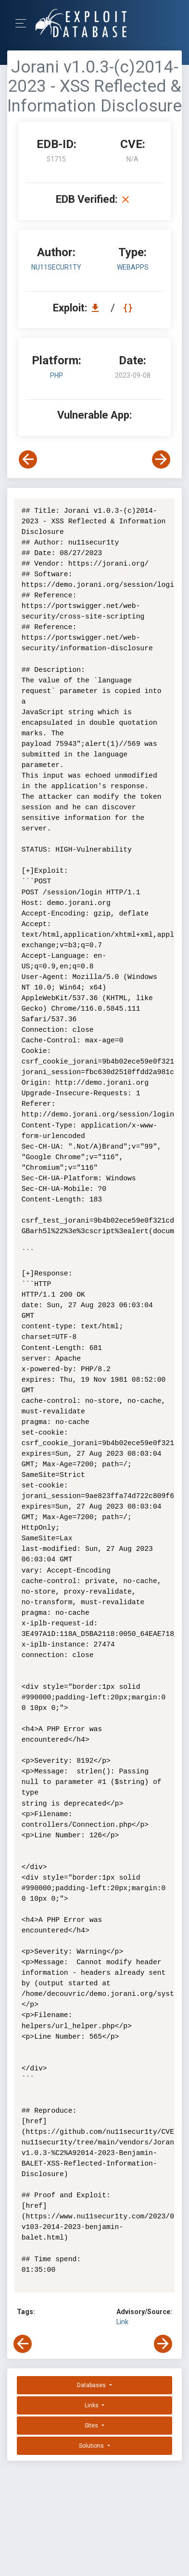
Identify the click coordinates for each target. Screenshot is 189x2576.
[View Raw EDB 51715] (129, 308)
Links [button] (92, 2405)
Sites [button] (92, 2425)
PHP (56, 375)
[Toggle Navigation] (24, 23)
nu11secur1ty (56, 267)
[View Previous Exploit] (28, 459)
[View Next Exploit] (161, 459)
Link (122, 2322)
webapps (133, 267)
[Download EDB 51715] (97, 308)
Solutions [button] (92, 2445)
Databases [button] (92, 2385)
